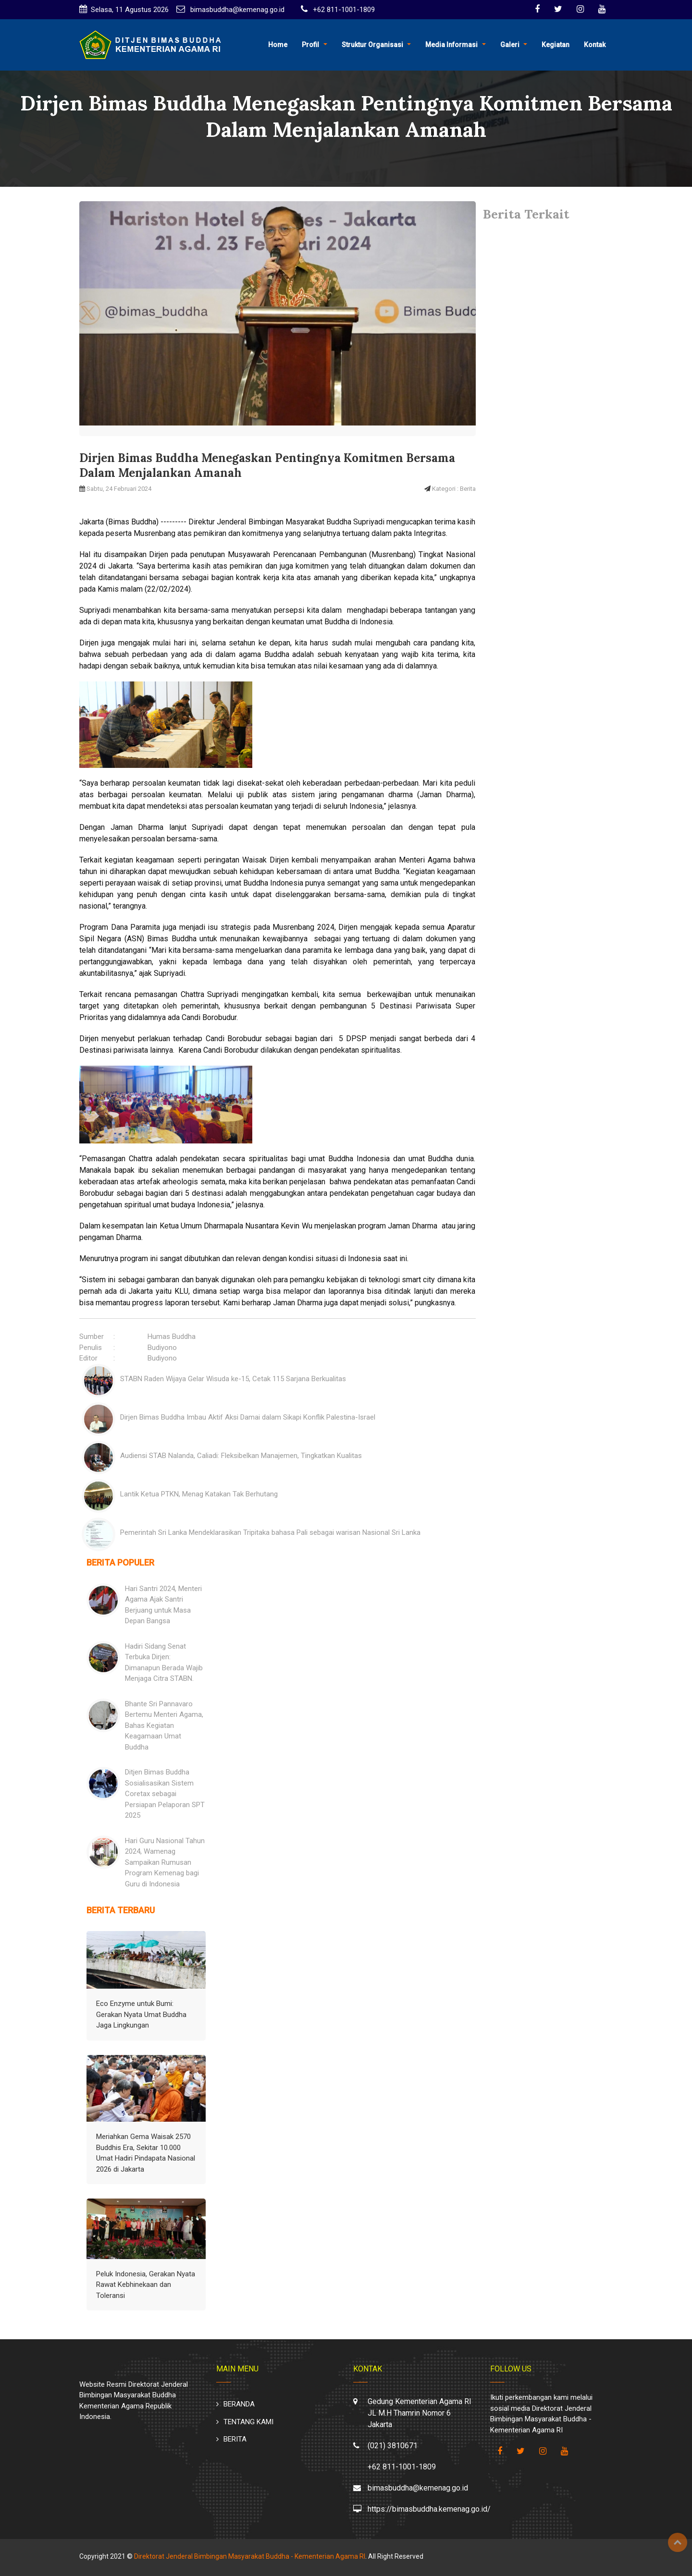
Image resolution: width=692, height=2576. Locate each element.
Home (277, 45)
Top (677, 2542)
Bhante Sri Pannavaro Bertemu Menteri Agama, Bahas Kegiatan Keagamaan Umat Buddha (164, 1725)
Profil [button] (310, 45)
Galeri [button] (509, 45)
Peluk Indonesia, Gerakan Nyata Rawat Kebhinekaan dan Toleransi (145, 2285)
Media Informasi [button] (451, 45)
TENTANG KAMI (248, 2422)
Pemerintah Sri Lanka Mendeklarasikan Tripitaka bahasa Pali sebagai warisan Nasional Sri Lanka (270, 1532)
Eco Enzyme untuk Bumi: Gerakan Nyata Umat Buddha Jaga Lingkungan (141, 2014)
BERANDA (239, 2404)
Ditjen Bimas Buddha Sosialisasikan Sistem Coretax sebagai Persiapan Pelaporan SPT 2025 (165, 1794)
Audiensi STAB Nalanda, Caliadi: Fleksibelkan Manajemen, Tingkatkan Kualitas (241, 1455)
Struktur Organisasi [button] (372, 45)
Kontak (595, 45)
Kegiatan (555, 45)
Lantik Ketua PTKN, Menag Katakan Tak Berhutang (199, 1494)
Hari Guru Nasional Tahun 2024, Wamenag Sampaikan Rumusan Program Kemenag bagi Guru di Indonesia (165, 1862)
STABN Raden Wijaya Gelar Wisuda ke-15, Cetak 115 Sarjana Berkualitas (233, 1378)
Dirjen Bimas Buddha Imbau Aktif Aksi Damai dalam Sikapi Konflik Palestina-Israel (247, 1417)
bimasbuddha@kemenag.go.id (236, 9)
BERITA (235, 2439)
